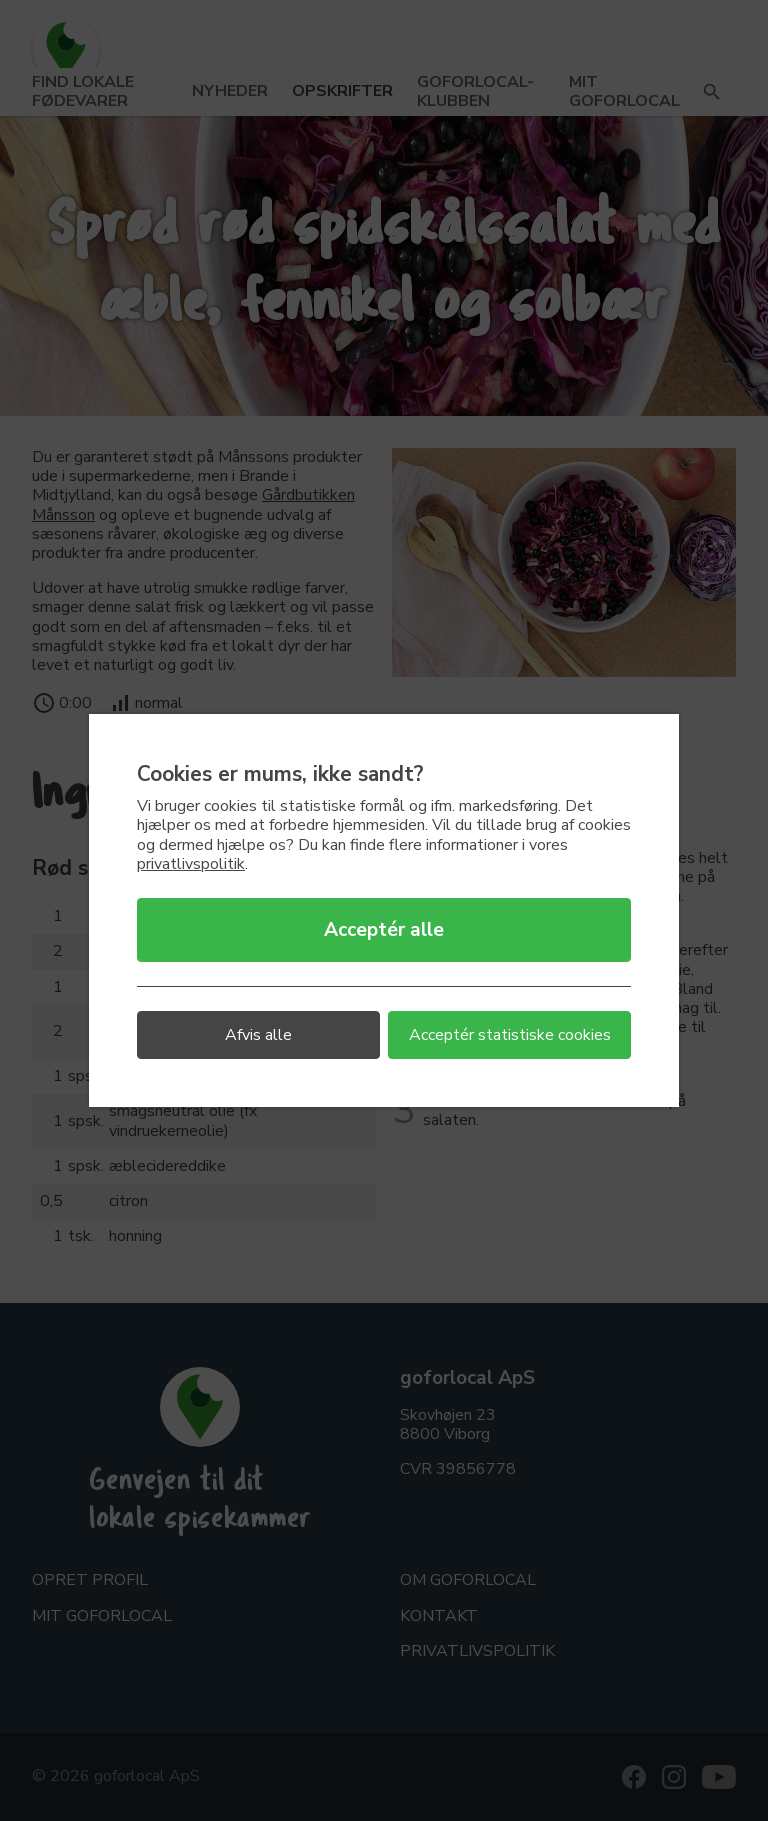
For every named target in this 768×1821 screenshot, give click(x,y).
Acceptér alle (384, 930)
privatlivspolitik (191, 864)
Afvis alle (258, 1035)
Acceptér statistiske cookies (510, 1035)
